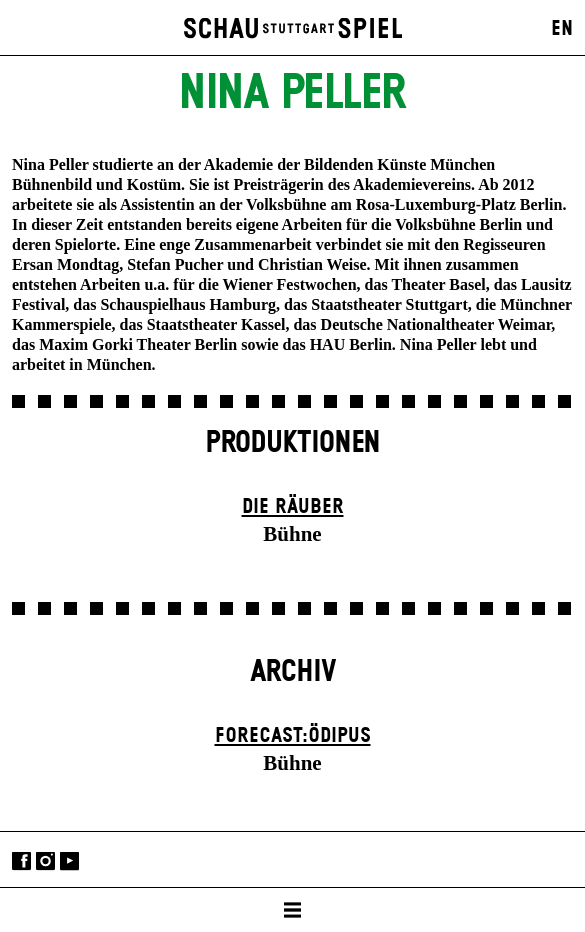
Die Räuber (293, 507)
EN (562, 29)
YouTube (69, 861)
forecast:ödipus (293, 736)
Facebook (21, 861)
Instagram (45, 861)
